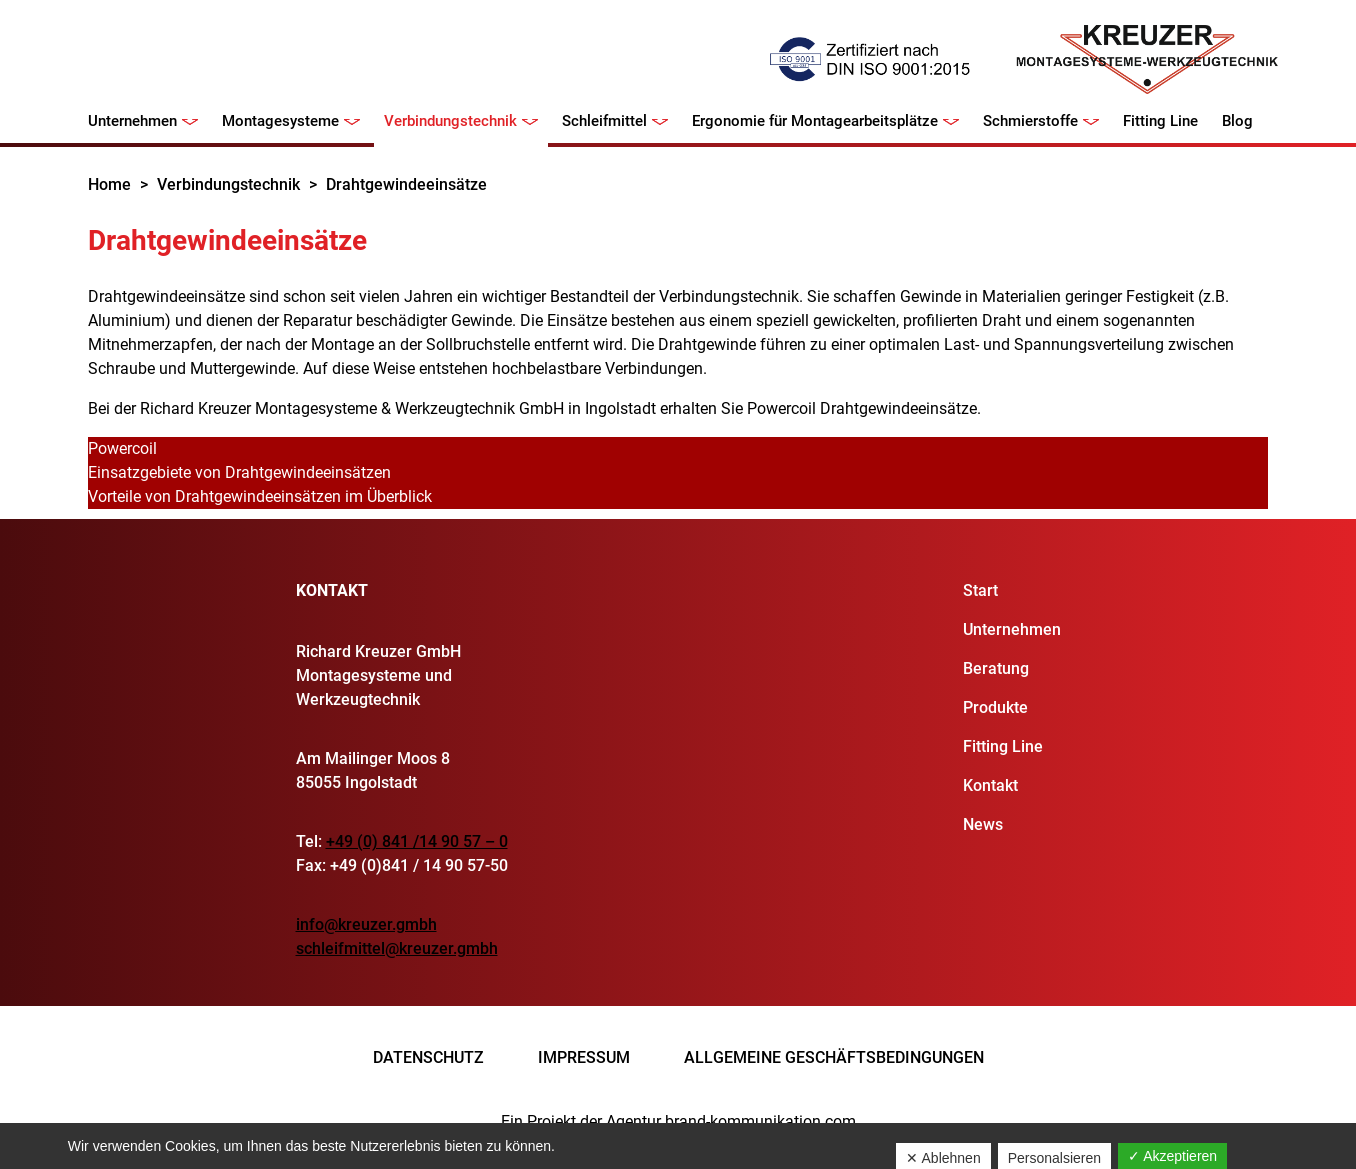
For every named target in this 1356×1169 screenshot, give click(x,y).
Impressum (584, 1057)
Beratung (996, 668)
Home (109, 184)
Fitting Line (1160, 121)
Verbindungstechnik (450, 121)
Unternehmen (132, 121)
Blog (1237, 121)
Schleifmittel (604, 121)
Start (980, 590)
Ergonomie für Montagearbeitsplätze (815, 121)
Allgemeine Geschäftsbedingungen (834, 1057)
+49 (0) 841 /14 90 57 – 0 (417, 841)
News (983, 824)
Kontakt (990, 785)
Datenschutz (428, 1057)
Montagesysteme (280, 121)
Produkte (995, 707)
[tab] (678, 449)
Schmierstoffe (1030, 121)
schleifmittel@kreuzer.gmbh (397, 948)
